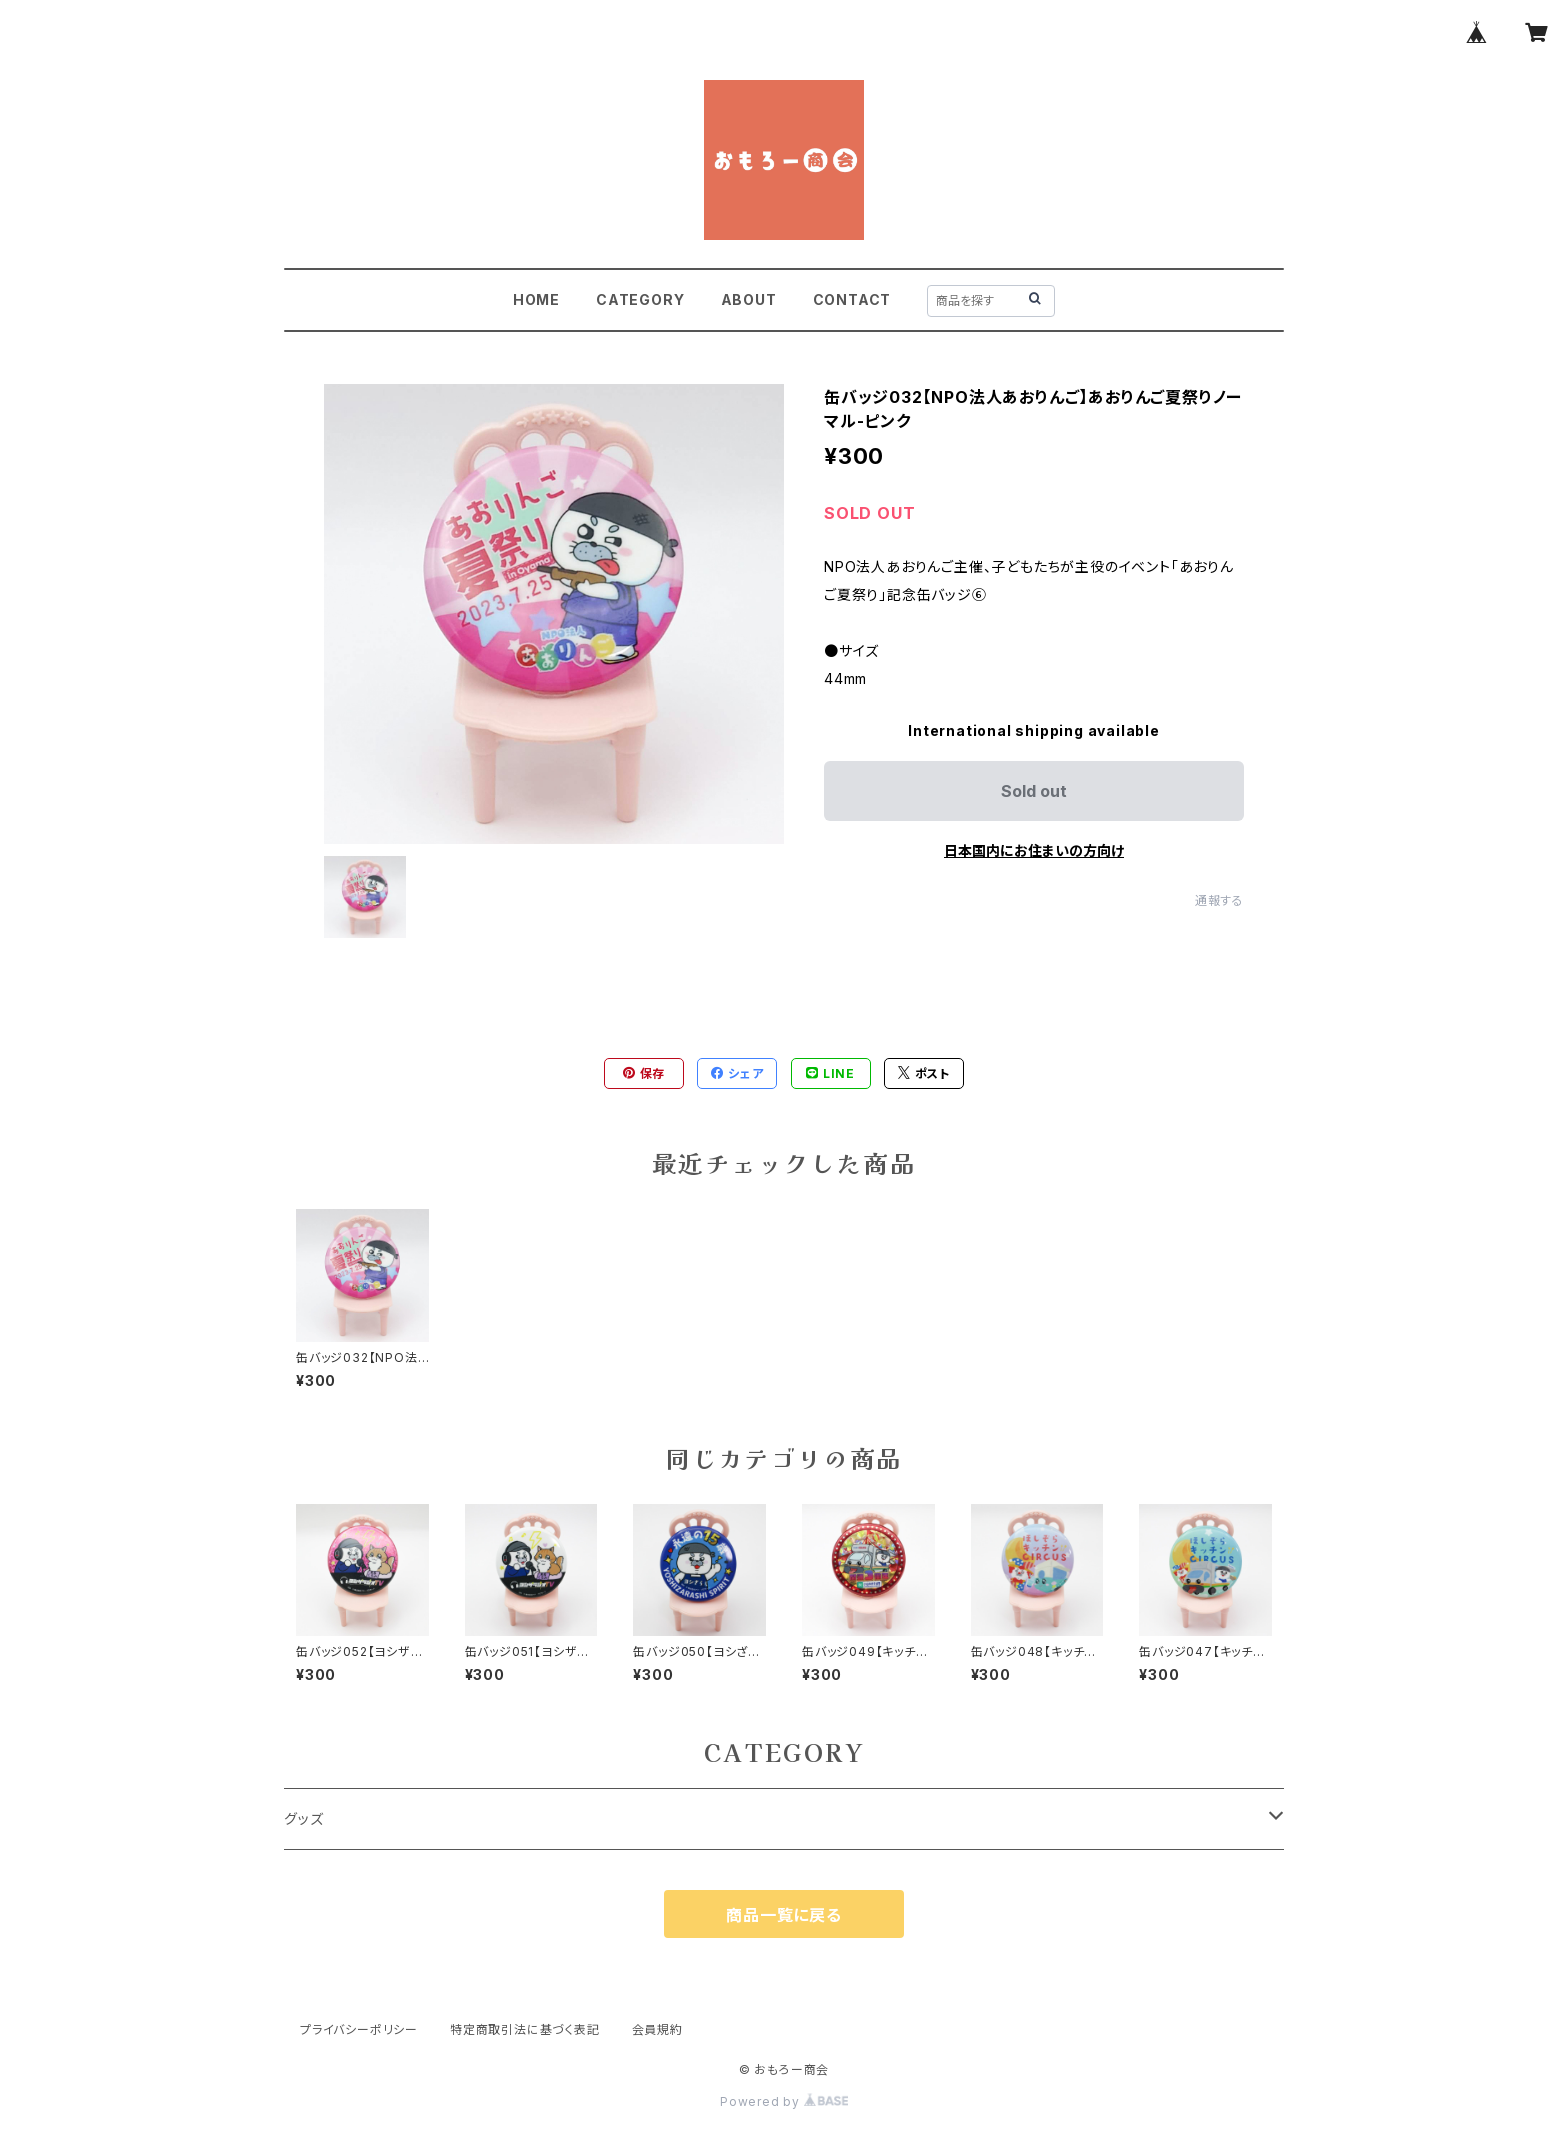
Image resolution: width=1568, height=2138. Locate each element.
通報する (1219, 900)
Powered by (784, 2101)
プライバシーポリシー (359, 2029)
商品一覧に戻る (784, 1915)
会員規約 (657, 2029)
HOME (536, 299)
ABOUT (749, 299)
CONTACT (852, 299)
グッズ (303, 1818)
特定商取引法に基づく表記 (525, 2029)
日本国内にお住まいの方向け (1034, 850)
